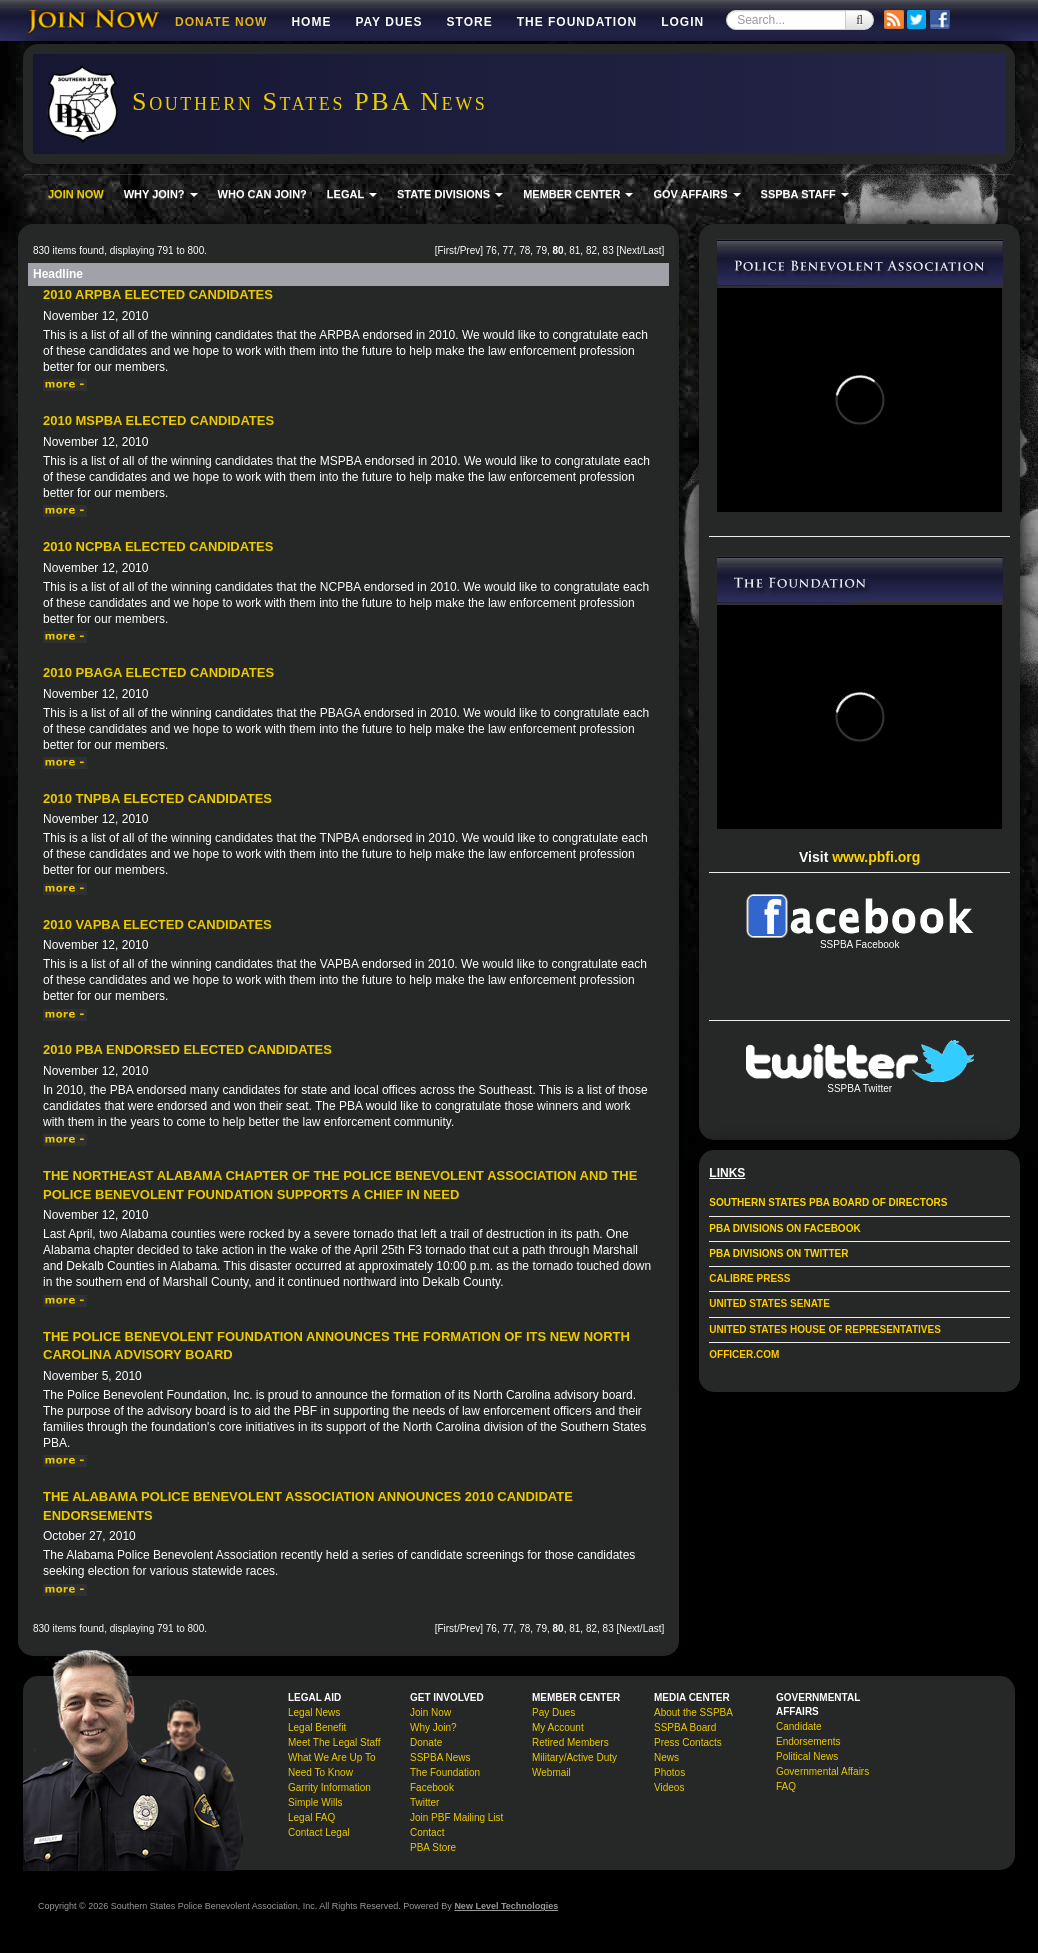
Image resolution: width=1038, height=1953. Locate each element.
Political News (807, 1756)
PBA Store (433, 1847)
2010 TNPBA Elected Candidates (157, 798)
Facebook (432, 1787)
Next (629, 250)
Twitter (424, 1802)
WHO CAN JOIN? (262, 194)
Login (682, 22)
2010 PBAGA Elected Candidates (158, 672)
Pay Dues (388, 22)
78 (524, 250)
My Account (558, 1727)
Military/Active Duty (574, 1757)
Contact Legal (319, 1832)
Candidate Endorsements (808, 1734)
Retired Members (570, 1742)
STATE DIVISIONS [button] (450, 194)
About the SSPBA (693, 1712)
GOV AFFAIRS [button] (696, 194)
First (446, 250)
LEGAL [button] (352, 194)
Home (311, 22)
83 (608, 250)
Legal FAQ (311, 1817)
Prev (470, 250)
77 (507, 250)
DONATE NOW (221, 22)
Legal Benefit (317, 1727)
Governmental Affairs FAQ (822, 1779)
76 (491, 250)
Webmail (551, 1772)
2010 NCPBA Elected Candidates (158, 546)
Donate (426, 1742)
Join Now (430, 1712)
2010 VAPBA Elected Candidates (157, 924)
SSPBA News (440, 1757)
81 (574, 250)
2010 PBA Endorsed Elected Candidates (187, 1049)
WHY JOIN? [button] (161, 194)
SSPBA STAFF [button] (805, 194)
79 (541, 250)
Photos (669, 1772)
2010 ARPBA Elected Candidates (158, 294)
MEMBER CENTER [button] (578, 194)
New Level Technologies (506, 1906)
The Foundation (577, 22)
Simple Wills (315, 1802)
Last (652, 250)
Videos (669, 1787)
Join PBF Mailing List (456, 1817)
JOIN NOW (76, 194)
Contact (427, 1832)
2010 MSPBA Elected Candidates (158, 420)
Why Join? (433, 1727)
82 (591, 250)
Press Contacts (688, 1742)
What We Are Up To (331, 1757)
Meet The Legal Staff (334, 1742)
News (666, 1757)
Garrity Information (329, 1787)
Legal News (314, 1712)
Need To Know (320, 1772)
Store (470, 22)
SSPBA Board (685, 1727)
